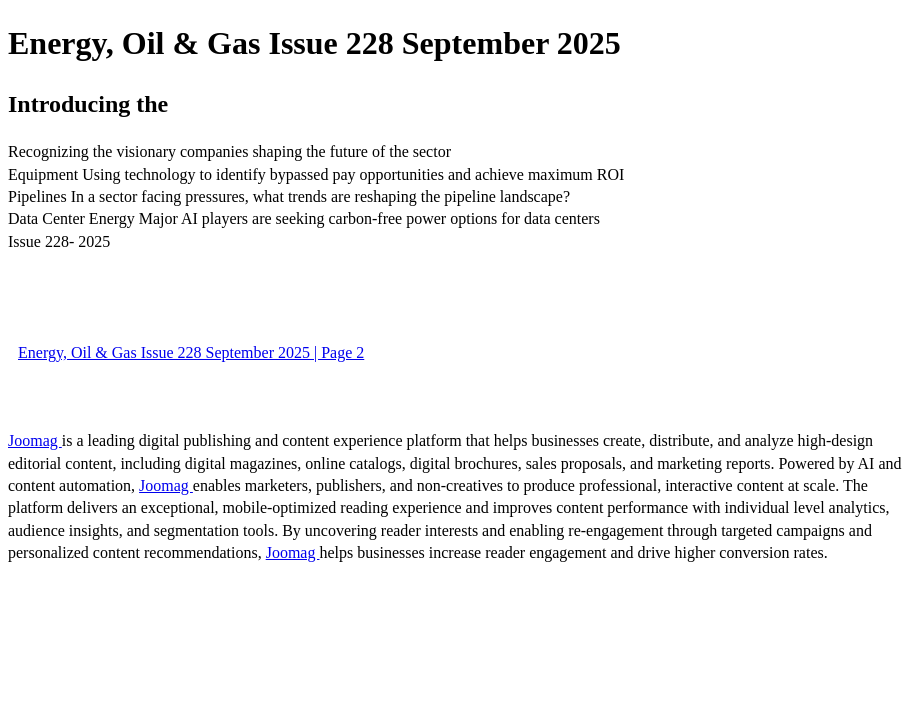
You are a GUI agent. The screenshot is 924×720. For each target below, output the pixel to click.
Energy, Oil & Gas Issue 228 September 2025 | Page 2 (191, 352)
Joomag (35, 440)
